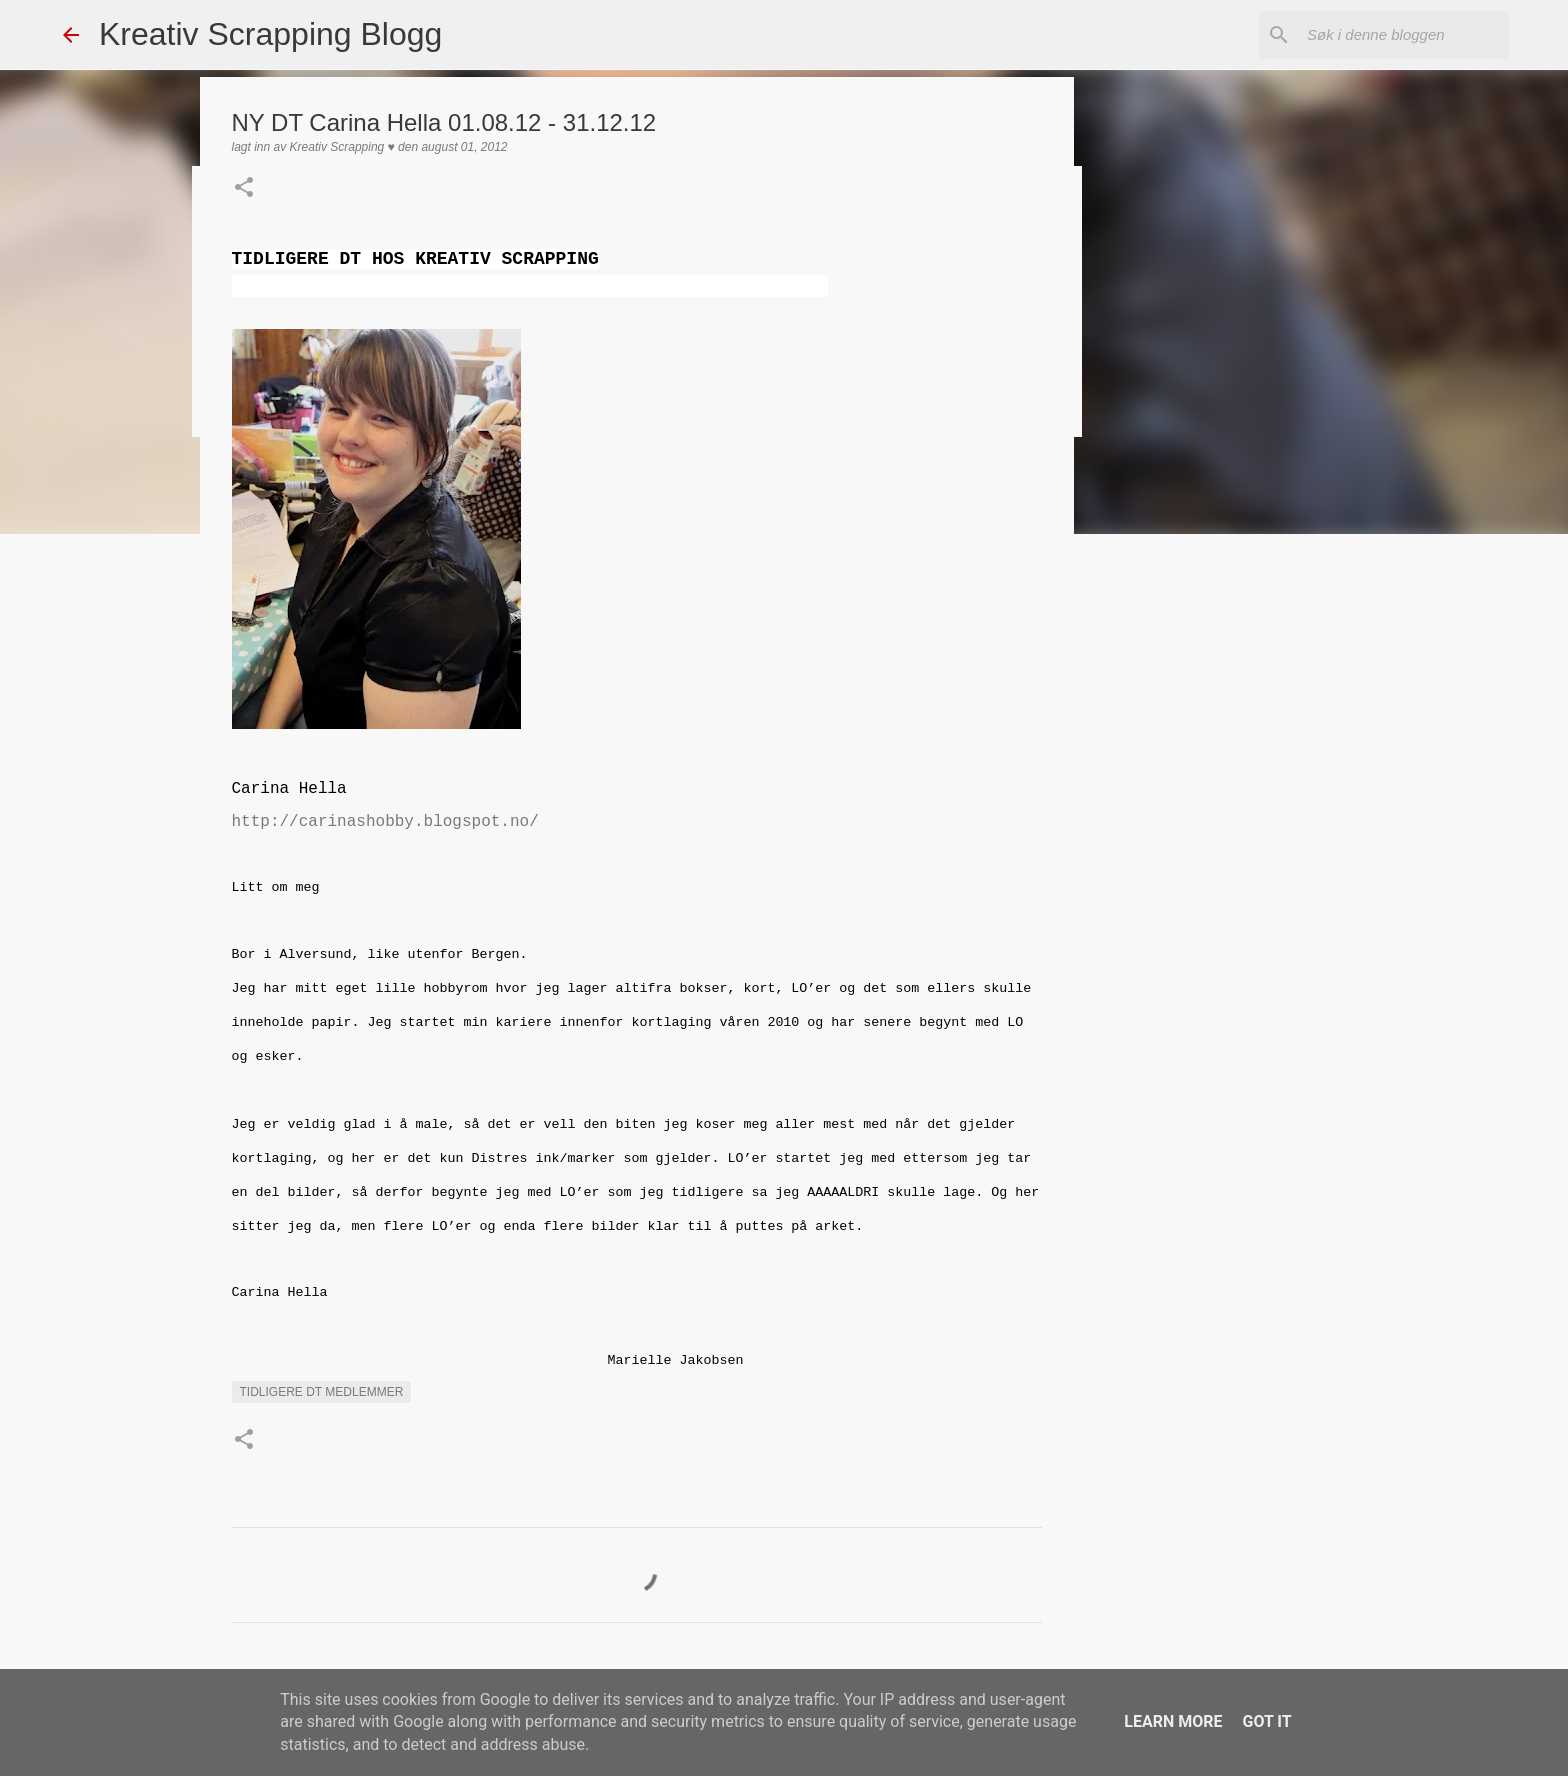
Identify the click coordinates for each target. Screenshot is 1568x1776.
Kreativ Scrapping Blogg (270, 34)
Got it (1266, 1721)
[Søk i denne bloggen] (1404, 35)
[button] (244, 189)
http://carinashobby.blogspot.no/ (385, 822)
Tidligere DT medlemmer (322, 1392)
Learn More (1173, 1721)
